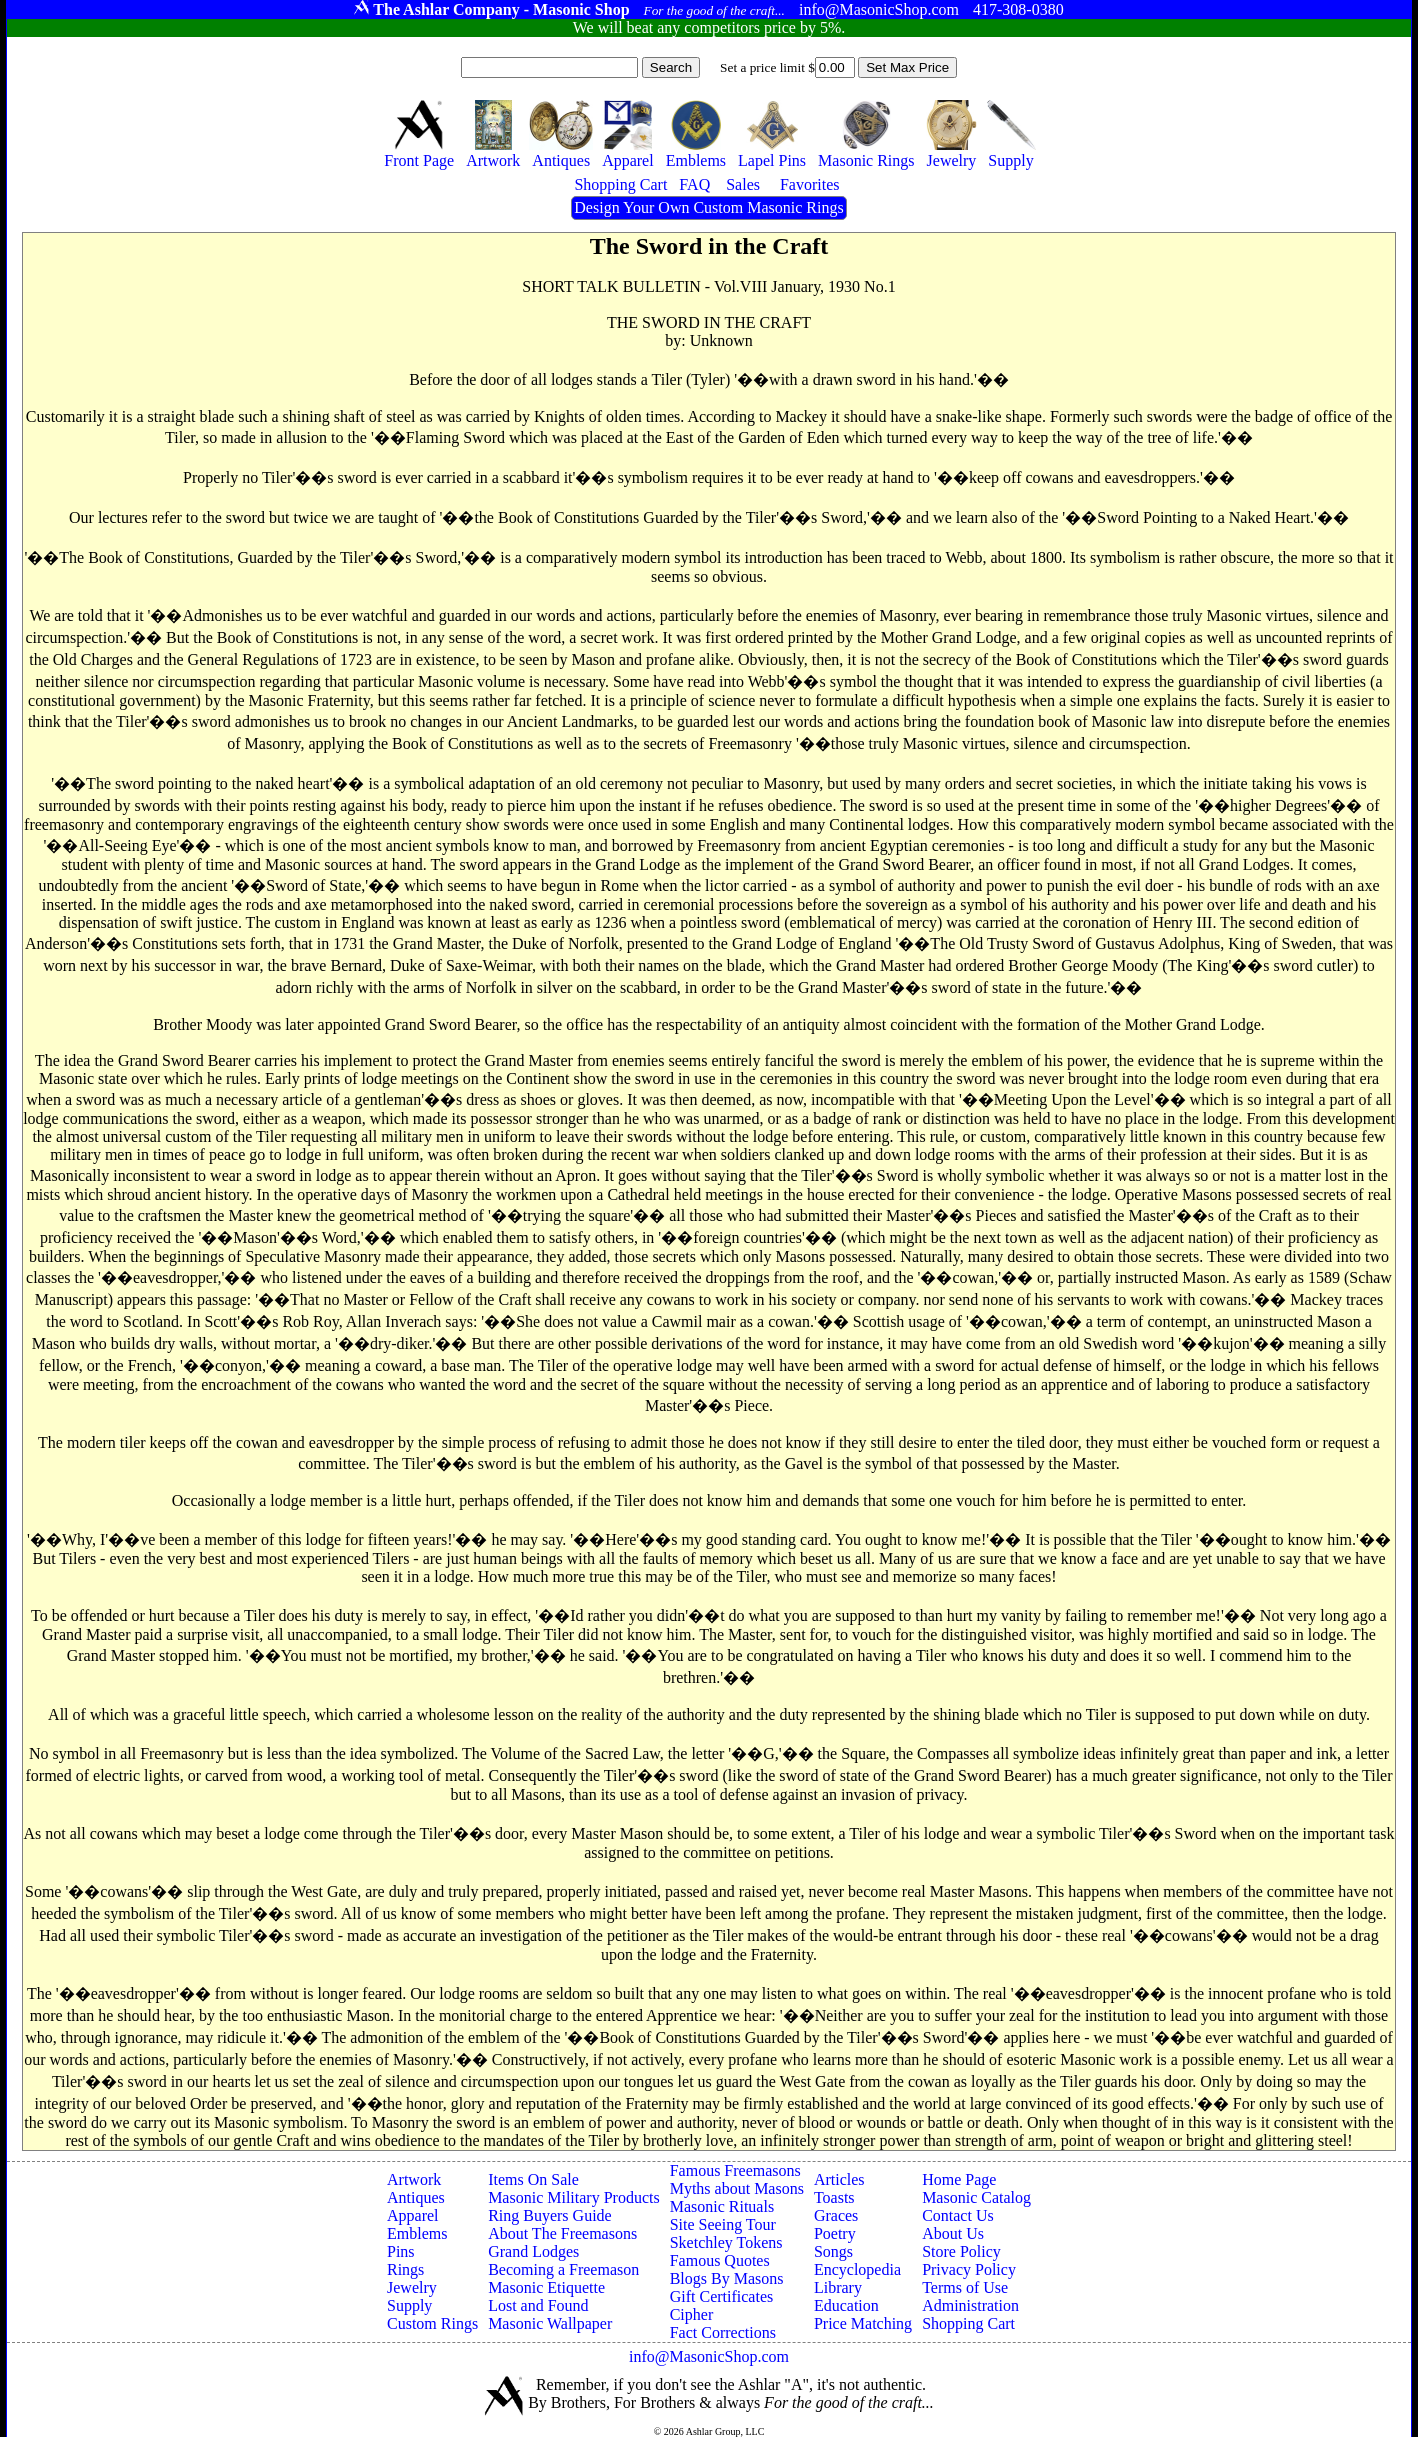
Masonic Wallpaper (550, 2323)
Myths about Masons (737, 2188)
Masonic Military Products (574, 2197)
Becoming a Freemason (563, 2269)
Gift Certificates (722, 2296)
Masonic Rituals (722, 2206)
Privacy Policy (969, 2269)
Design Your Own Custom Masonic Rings (708, 207)
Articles (839, 2179)
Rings (405, 2269)
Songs (833, 2251)
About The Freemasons (562, 2233)
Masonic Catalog (976, 2197)
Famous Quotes (720, 2260)
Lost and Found (538, 2305)
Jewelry (412, 2287)
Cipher (692, 2314)
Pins (401, 2251)
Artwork (414, 2179)
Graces (836, 2215)
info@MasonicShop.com (709, 2356)
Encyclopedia (857, 2269)
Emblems (417, 2233)
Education (846, 2305)
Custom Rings (432, 2323)
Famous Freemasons (735, 2170)
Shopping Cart (968, 2323)
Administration (970, 2305)
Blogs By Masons (727, 2278)
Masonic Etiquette (546, 2287)
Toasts (834, 2197)
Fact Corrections (723, 2332)
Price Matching (863, 2323)
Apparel (413, 2215)
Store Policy (961, 2251)
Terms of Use (965, 2287)
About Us (953, 2233)
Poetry (835, 2233)
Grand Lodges (533, 2251)
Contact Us (958, 2215)
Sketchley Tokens (726, 2242)
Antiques (416, 2197)
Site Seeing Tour (723, 2224)
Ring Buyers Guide (550, 2215)
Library (838, 2287)
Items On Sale (533, 2179)
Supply (409, 2305)
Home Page (959, 2179)
